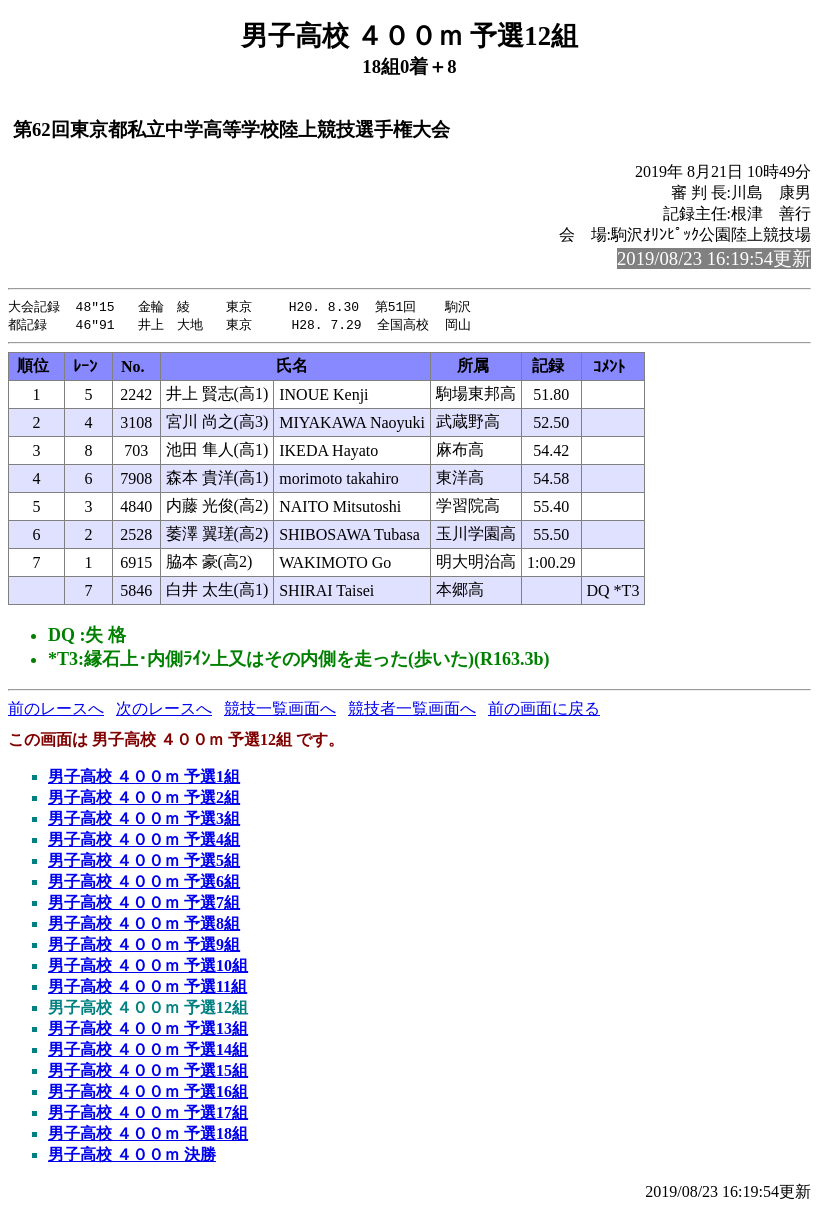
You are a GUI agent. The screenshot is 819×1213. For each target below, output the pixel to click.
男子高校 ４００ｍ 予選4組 (144, 841)
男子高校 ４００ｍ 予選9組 (144, 946)
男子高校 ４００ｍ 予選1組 (144, 778)
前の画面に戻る (544, 710)
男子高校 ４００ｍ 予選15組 (148, 1072)
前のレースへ (56, 710)
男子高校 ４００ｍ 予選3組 (144, 820)
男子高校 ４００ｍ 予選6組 (144, 883)
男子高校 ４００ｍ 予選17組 (148, 1114)
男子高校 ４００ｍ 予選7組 (144, 904)
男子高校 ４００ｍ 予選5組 (144, 862)
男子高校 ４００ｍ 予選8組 (144, 925)
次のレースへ (164, 710)
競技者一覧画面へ (412, 710)
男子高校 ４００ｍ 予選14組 (148, 1051)
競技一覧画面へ (280, 710)
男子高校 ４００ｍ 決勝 (132, 1156)
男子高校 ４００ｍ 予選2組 (144, 799)
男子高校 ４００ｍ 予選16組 (148, 1093)
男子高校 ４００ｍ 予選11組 (147, 988)
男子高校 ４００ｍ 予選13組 (148, 1030)
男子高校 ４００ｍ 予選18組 (148, 1135)
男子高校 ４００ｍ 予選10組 (148, 967)
